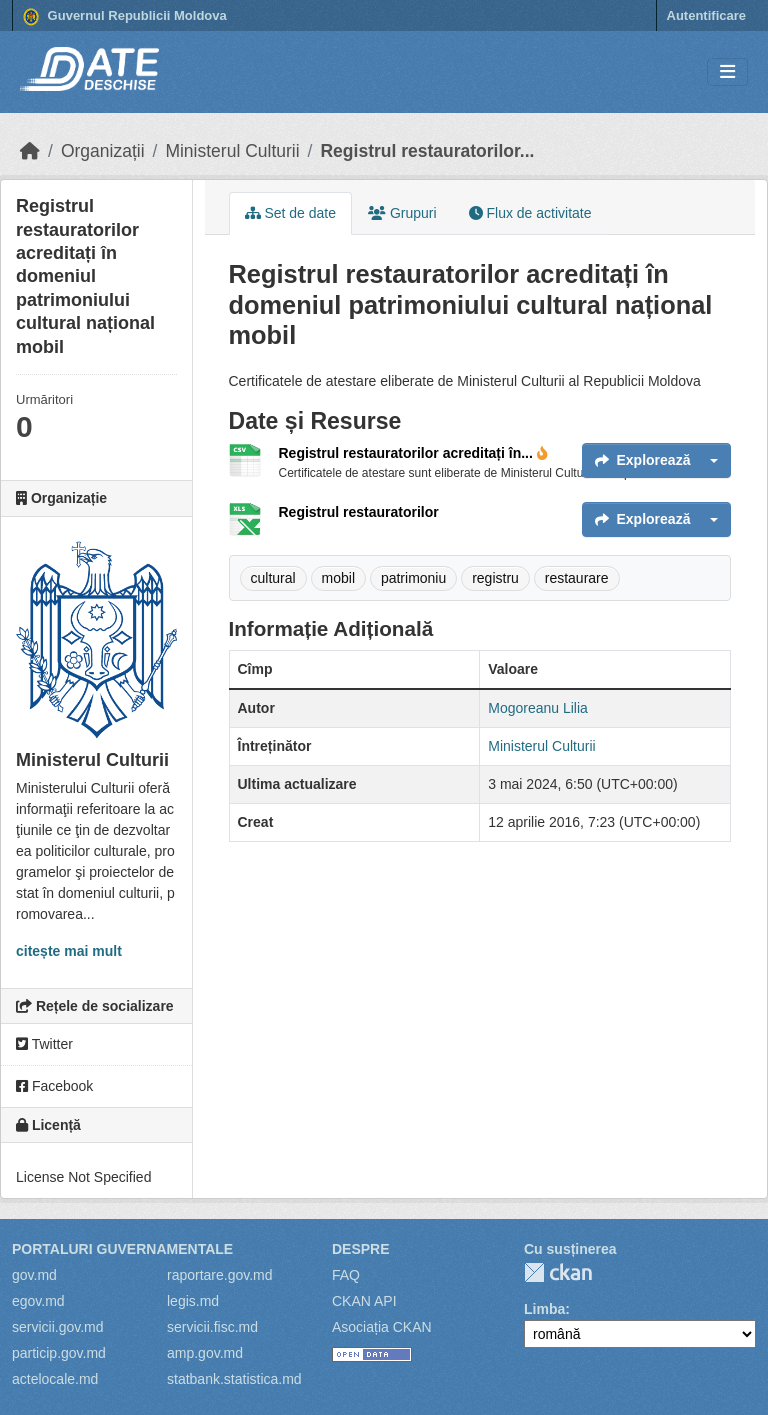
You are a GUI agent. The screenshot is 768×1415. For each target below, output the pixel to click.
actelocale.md (55, 1379)
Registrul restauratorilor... (427, 151)
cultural (273, 578)
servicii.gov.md (58, 1327)
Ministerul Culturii (232, 151)
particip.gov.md (59, 1353)
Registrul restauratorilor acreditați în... (413, 453)
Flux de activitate (530, 213)
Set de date (291, 213)
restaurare (577, 578)
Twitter (44, 1044)
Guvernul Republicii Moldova (125, 17)
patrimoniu (413, 578)
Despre (361, 1249)
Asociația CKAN (382, 1327)
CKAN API (364, 1301)
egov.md (38, 1301)
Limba (544, 1309)
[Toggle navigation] (727, 72)
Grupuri (402, 213)
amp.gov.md (205, 1353)
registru (495, 578)
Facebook (54, 1086)
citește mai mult (69, 951)
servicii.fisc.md (212, 1327)
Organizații (103, 151)
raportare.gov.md (220, 1275)
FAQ (346, 1275)
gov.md (34, 1275)
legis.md (193, 1301)
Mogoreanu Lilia (538, 708)
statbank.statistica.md (234, 1379)
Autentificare (706, 15)
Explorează (643, 460)
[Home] (30, 151)
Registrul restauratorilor (359, 512)
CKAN (558, 1272)
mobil (338, 578)
